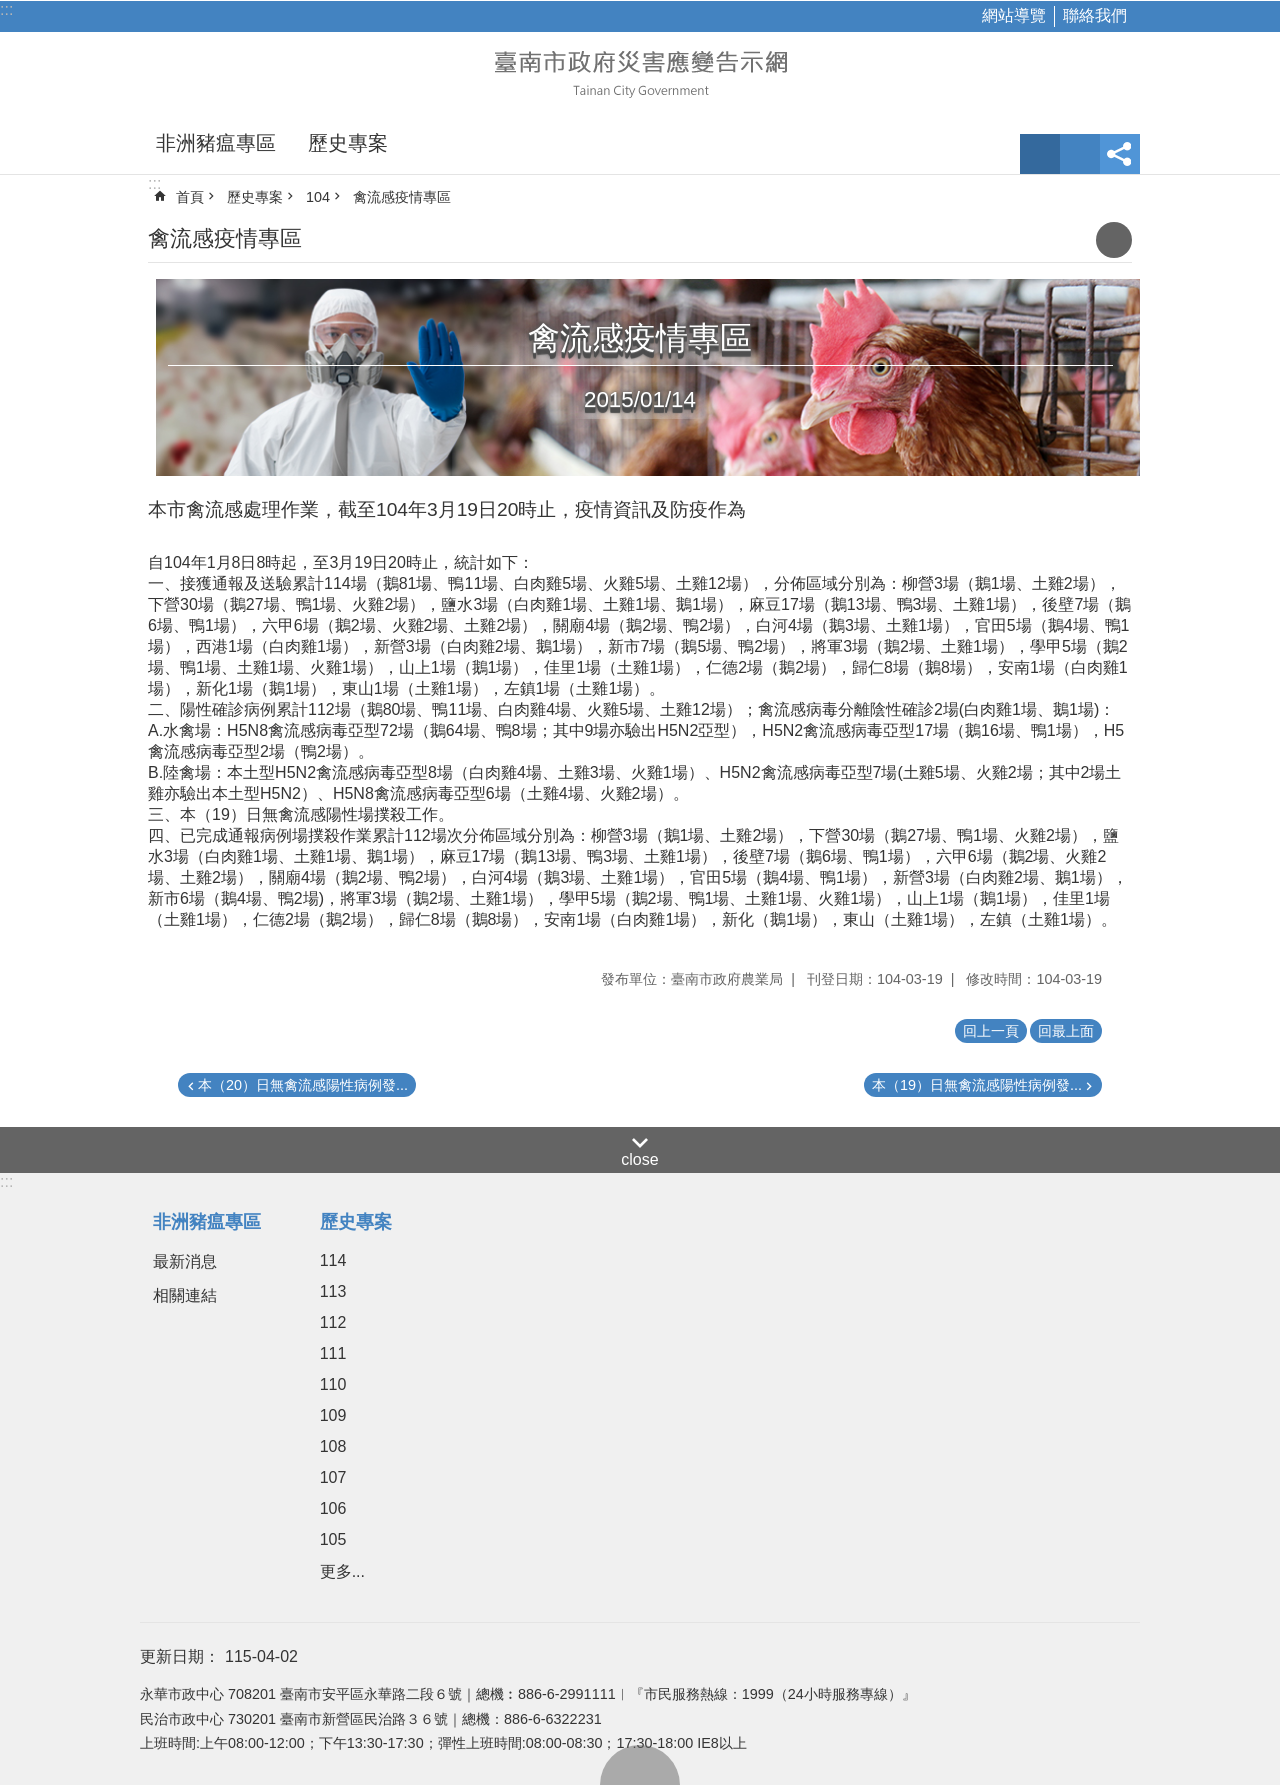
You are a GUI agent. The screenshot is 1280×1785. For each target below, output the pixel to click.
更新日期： (180, 1656)
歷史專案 (348, 143)
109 (333, 1415)
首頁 (190, 197)
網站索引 (1080, 154)
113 (333, 1291)
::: (6, 9)
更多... (342, 1571)
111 (333, 1353)
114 (333, 1260)
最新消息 (185, 1261)
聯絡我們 (1095, 15)
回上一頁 (991, 1031)
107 (333, 1477)
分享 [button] (1120, 154)
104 (318, 197)
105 (333, 1539)
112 (333, 1322)
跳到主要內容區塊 (10, 10)
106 (333, 1508)
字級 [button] (1040, 154)
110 (333, 1384)
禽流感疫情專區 (402, 197)
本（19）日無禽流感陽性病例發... (977, 1085)
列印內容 (1114, 240)
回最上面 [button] (1066, 1031)
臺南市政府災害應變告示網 (640, 72)
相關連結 (185, 1295)
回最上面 (640, 1765)
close (639, 1159)
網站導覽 (1014, 15)
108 (333, 1446)
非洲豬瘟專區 (216, 143)
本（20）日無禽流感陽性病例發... (303, 1085)
